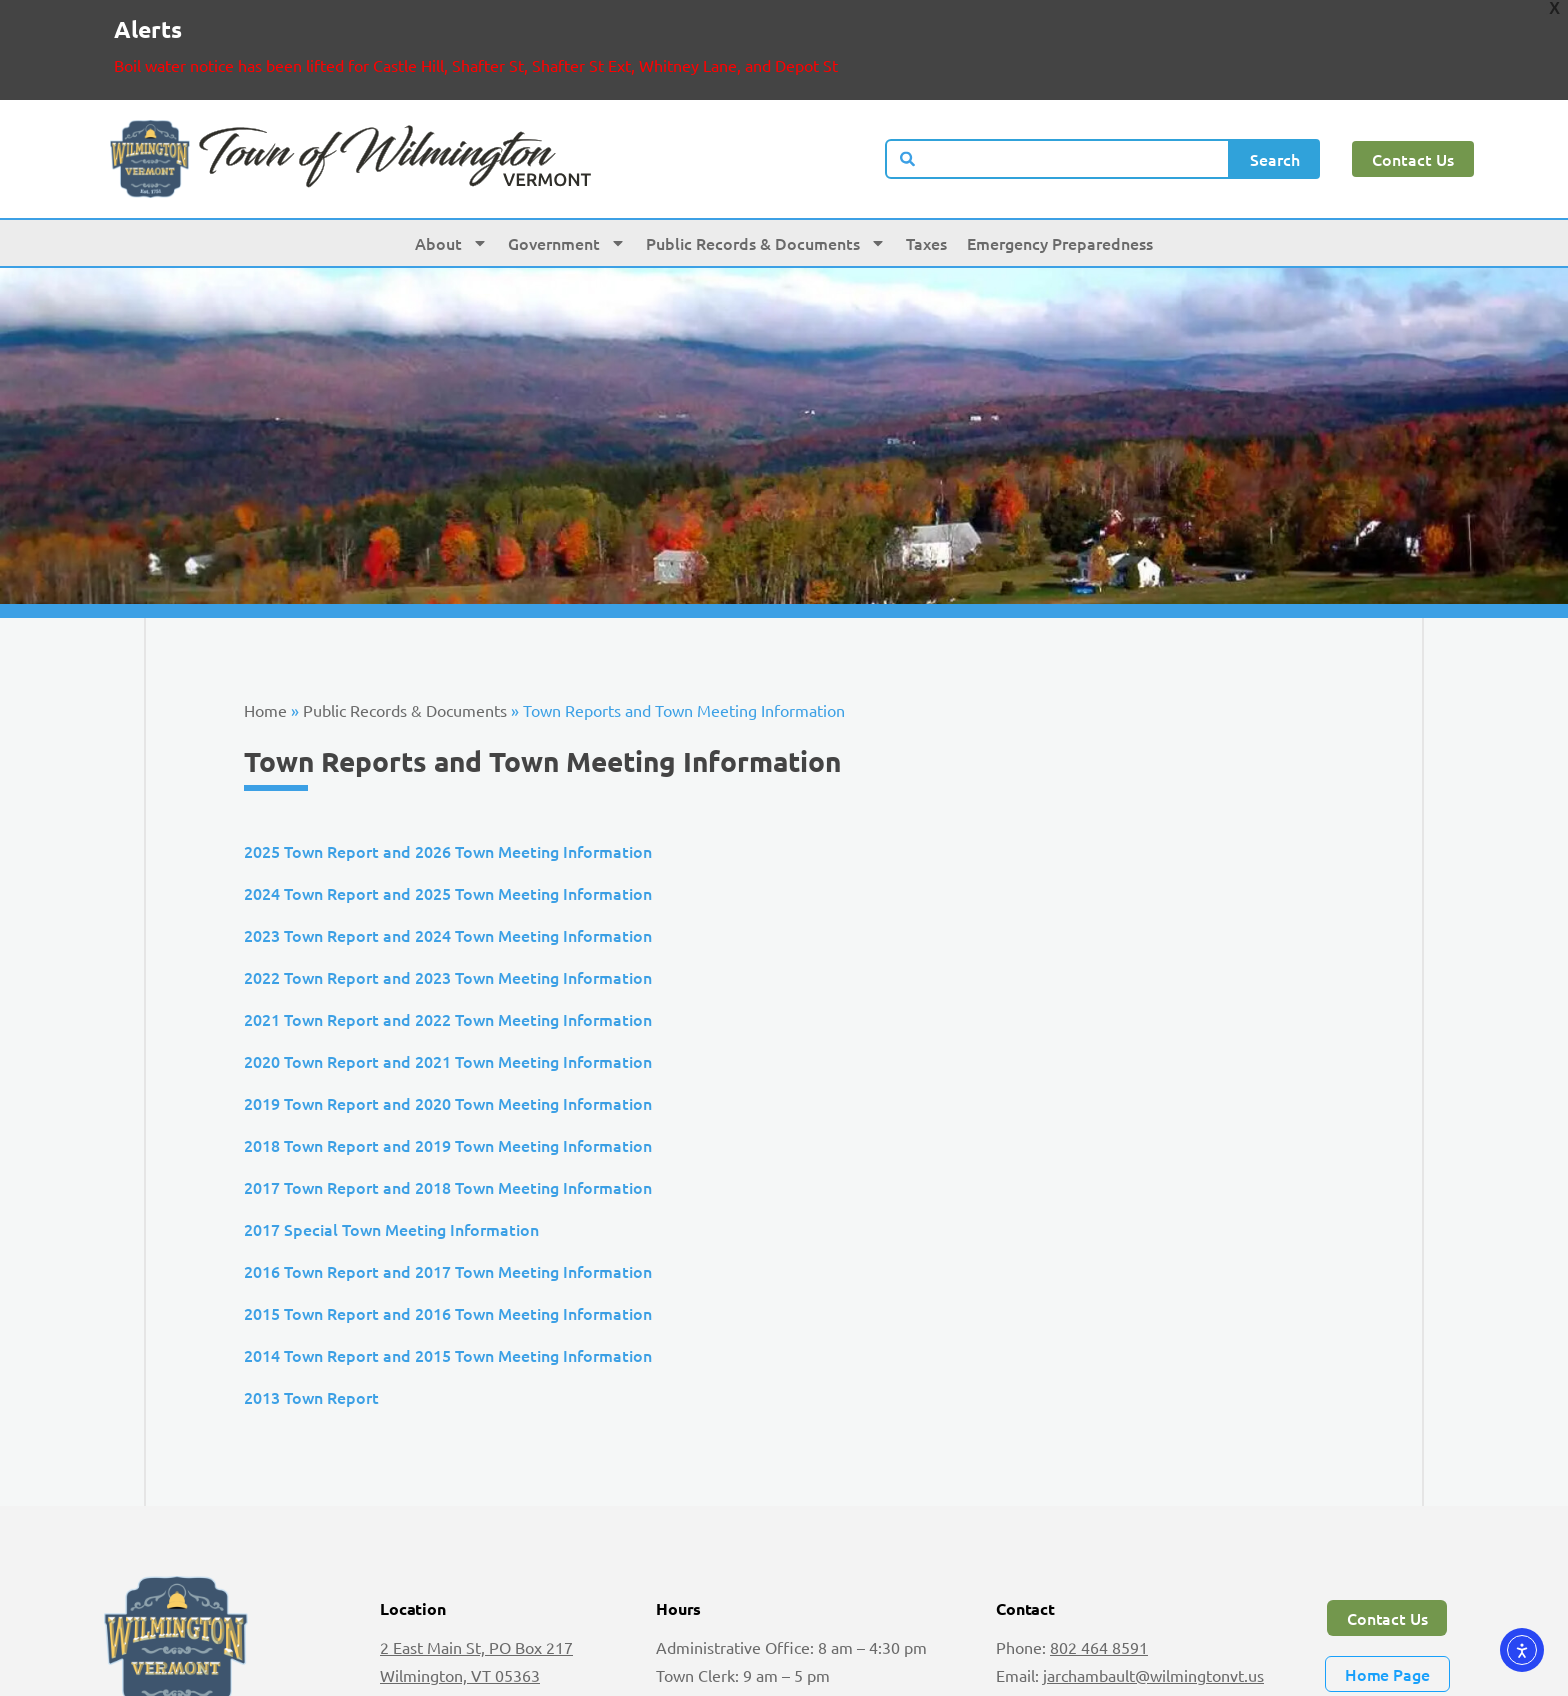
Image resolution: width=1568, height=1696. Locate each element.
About (451, 166)
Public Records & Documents (766, 166)
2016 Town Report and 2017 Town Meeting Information (448, 1194)
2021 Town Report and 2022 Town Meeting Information (448, 942)
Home (265, 633)
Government (567, 166)
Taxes (926, 166)
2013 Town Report (311, 1320)
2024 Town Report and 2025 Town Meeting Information (448, 816)
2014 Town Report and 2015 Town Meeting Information (448, 1278)
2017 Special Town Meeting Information (391, 1152)
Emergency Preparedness (1060, 166)
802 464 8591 (1099, 1570)
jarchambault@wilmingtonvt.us (1153, 1598)
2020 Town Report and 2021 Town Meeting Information (448, 984)
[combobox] (1058, 82)
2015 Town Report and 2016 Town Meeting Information (448, 1236)
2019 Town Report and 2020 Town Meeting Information (448, 1026)
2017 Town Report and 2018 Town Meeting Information (448, 1110)
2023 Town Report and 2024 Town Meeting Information (448, 858)
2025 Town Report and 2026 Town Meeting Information (448, 774)
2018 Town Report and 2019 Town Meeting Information (448, 1068)
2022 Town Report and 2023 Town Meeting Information (448, 900)
